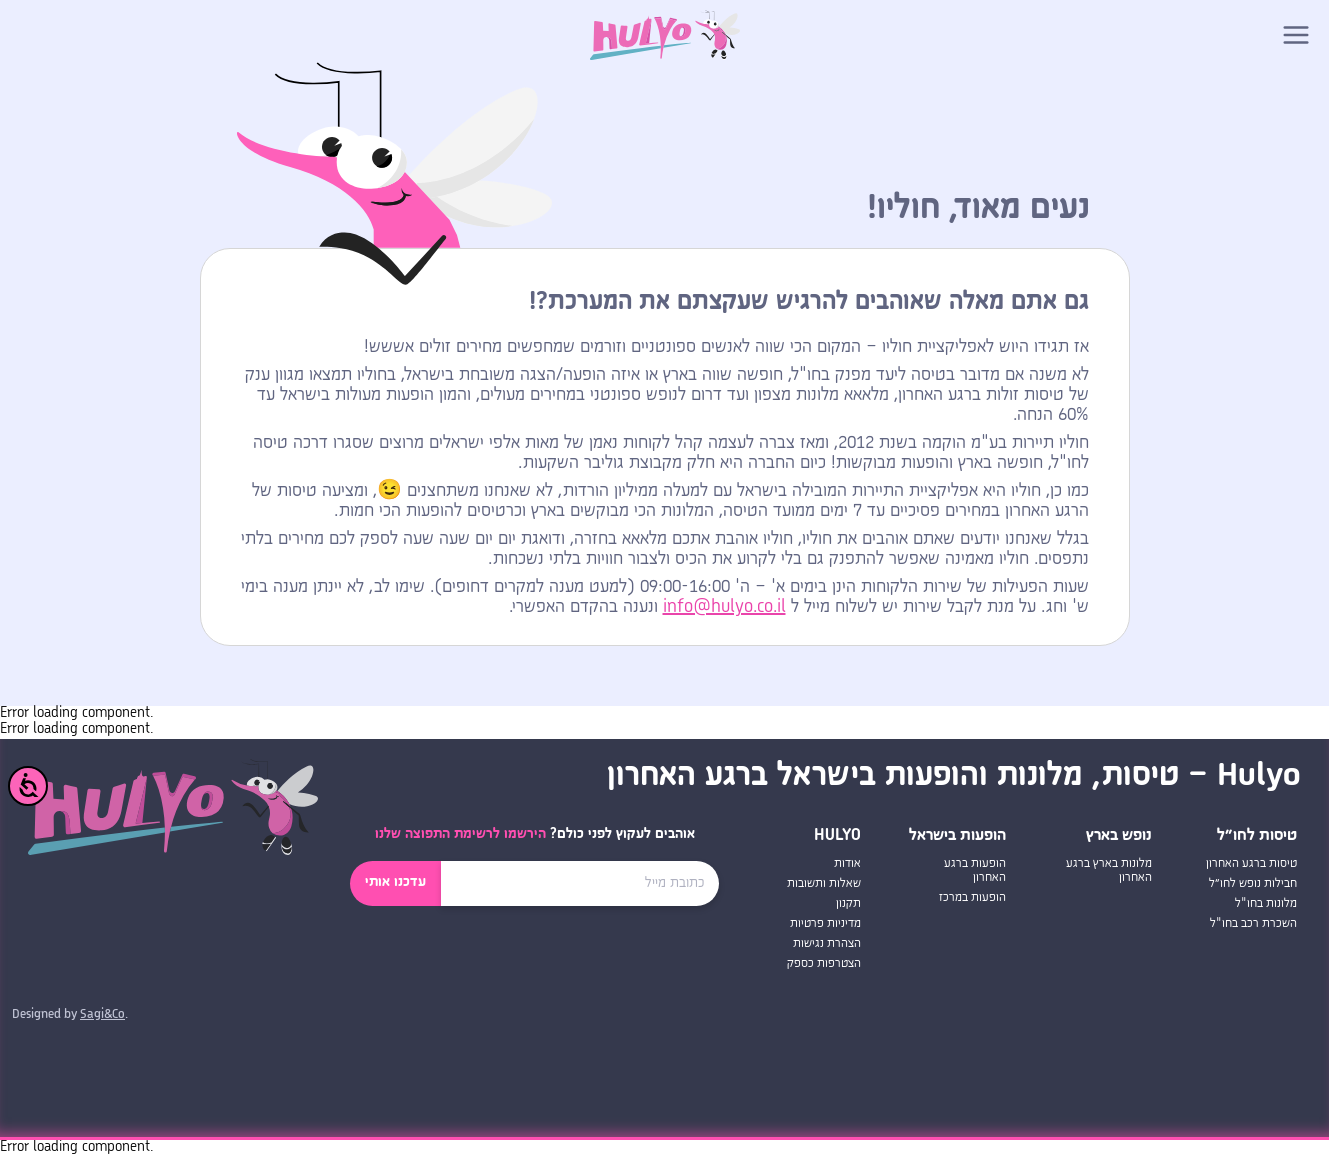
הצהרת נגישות (827, 943)
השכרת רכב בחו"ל (1253, 923)
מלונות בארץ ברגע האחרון (1109, 870)
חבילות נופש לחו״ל (1253, 883)
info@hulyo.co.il (724, 607)
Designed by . (70, 1015)
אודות (847, 863)
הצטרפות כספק (824, 963)
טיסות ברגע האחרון (1251, 863)
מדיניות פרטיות (825, 923)
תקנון (848, 903)
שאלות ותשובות (824, 883)
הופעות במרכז (972, 897)
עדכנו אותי (395, 882)
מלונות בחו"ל (1266, 903)
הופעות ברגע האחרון (975, 870)
